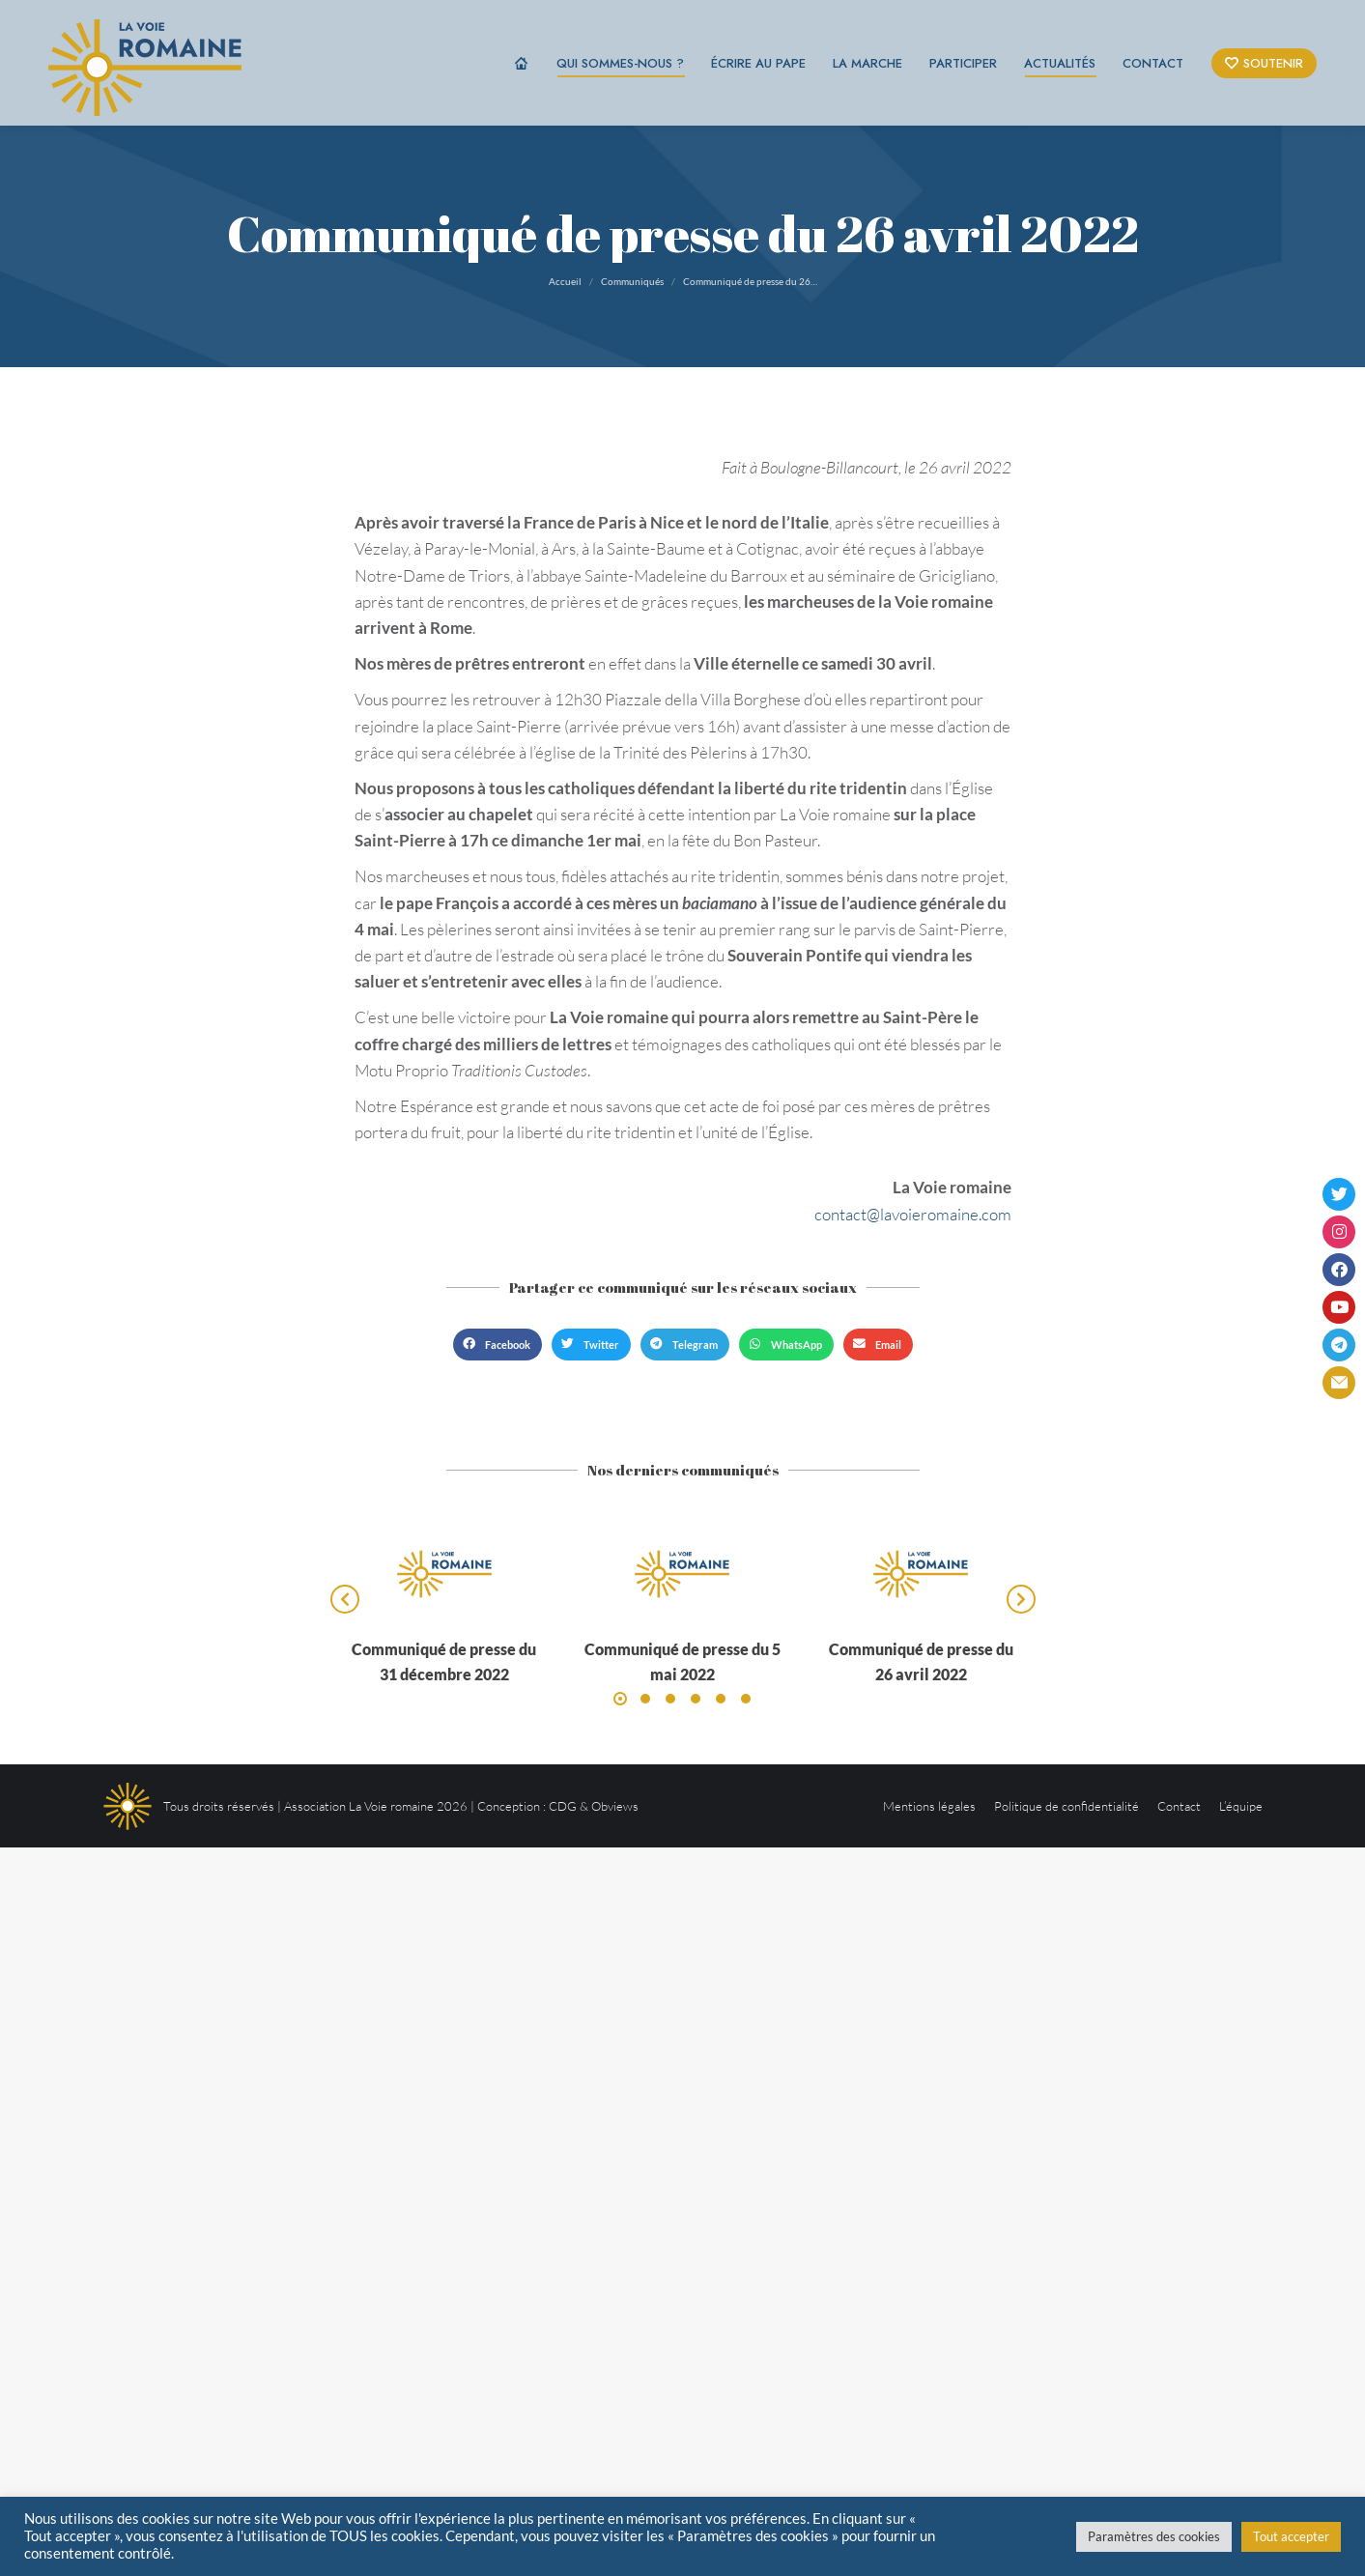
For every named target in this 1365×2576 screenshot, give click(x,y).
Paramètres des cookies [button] (1154, 2536)
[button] (497, 1345)
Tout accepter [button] (1291, 2536)
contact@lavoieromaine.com (912, 1214)
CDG (563, 1806)
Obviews (615, 1806)
